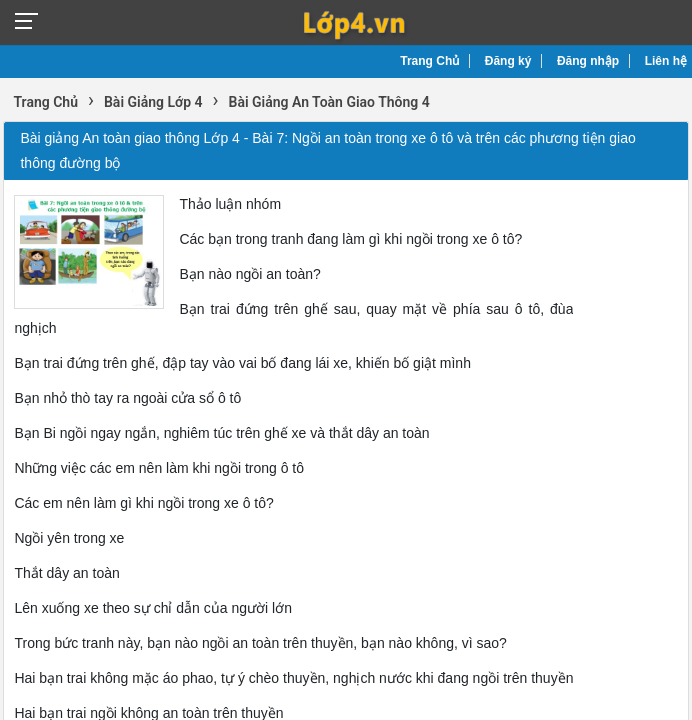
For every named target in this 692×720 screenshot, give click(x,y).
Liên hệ (666, 61)
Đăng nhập (588, 61)
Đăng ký (508, 61)
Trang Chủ (429, 61)
